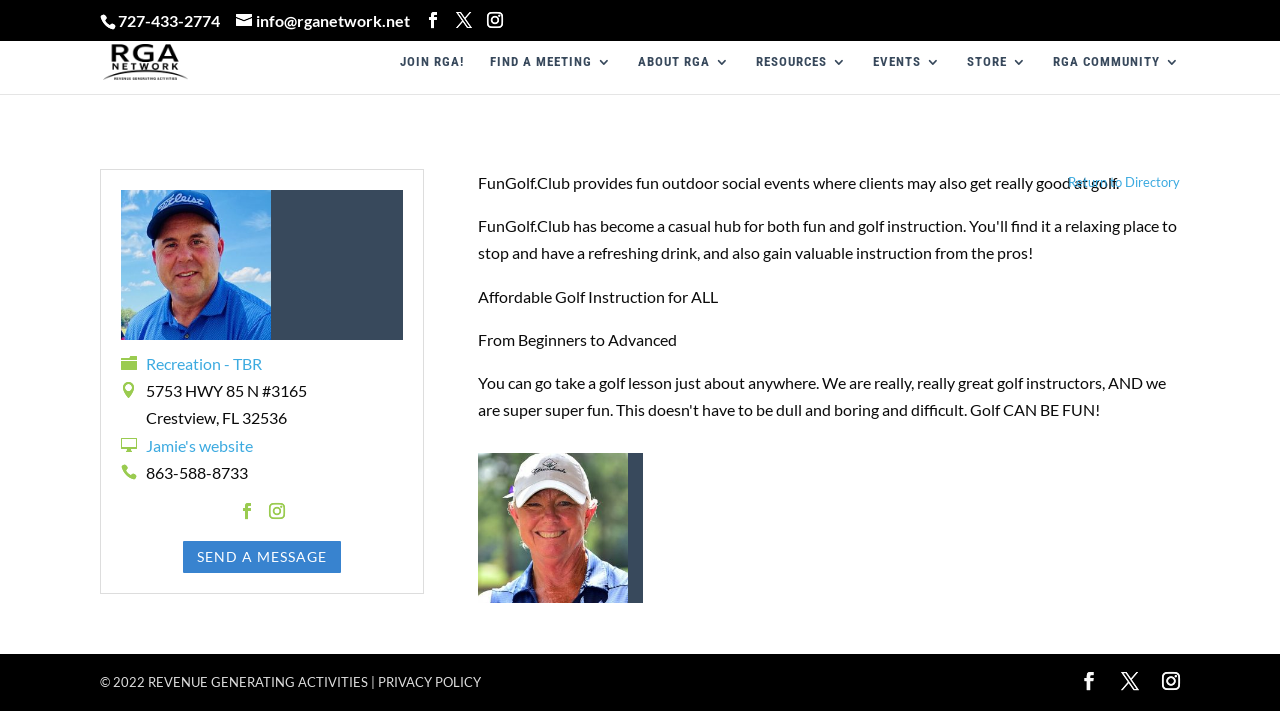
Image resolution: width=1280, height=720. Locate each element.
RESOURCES (791, 62)
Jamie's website (199, 445)
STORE (987, 62)
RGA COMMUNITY (1106, 62)
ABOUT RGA (674, 62)
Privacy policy (429, 682)
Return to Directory (1124, 182)
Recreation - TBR (204, 363)
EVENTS (897, 62)
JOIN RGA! (432, 62)
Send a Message (262, 556)
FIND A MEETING (541, 62)
